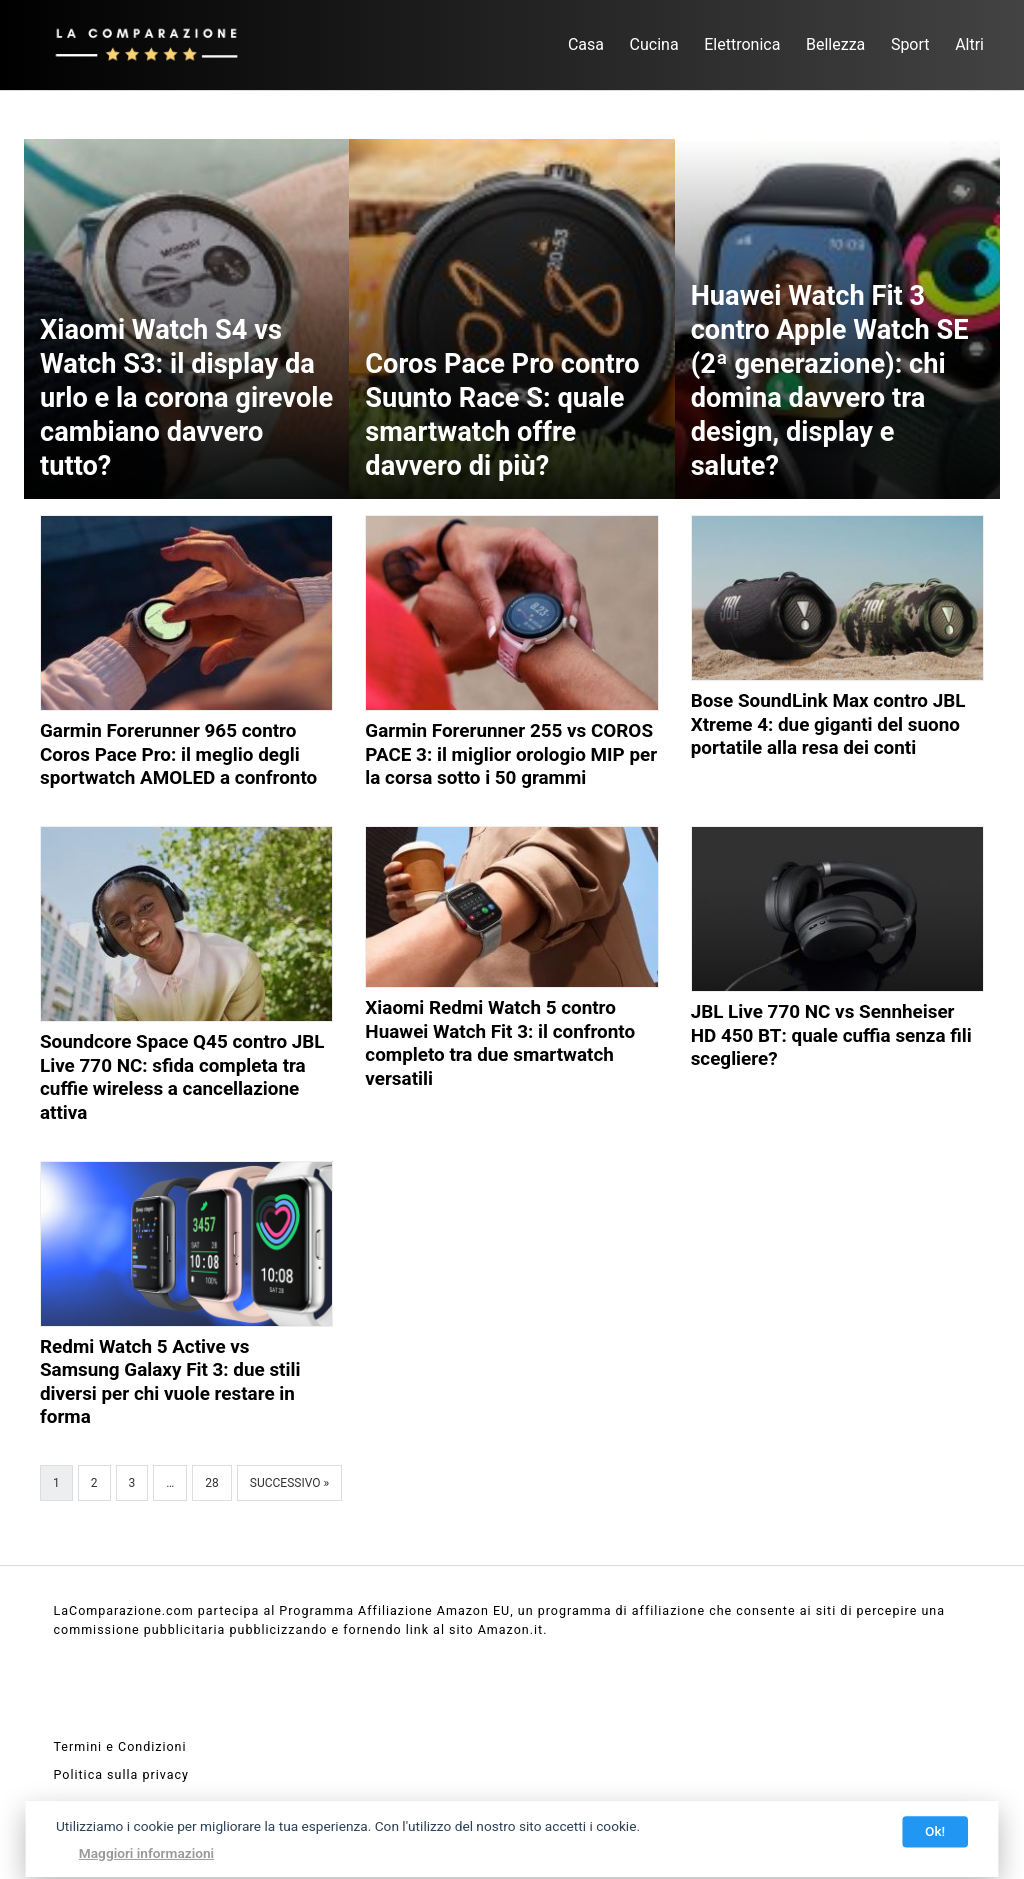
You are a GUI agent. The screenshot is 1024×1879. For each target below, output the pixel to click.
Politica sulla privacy (121, 1774)
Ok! (935, 1831)
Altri (969, 44)
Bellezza (835, 44)
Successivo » (289, 1483)
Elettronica (742, 44)
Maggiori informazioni (146, 1853)
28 (212, 1483)
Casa (586, 44)
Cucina (654, 44)
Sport (910, 44)
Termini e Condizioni (120, 1746)
